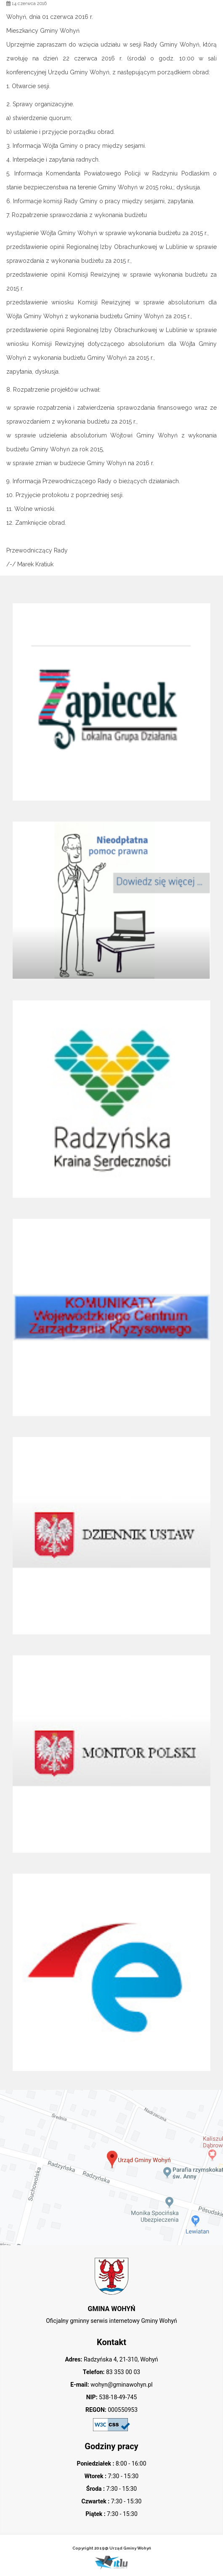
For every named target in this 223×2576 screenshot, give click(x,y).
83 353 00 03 (122, 2372)
